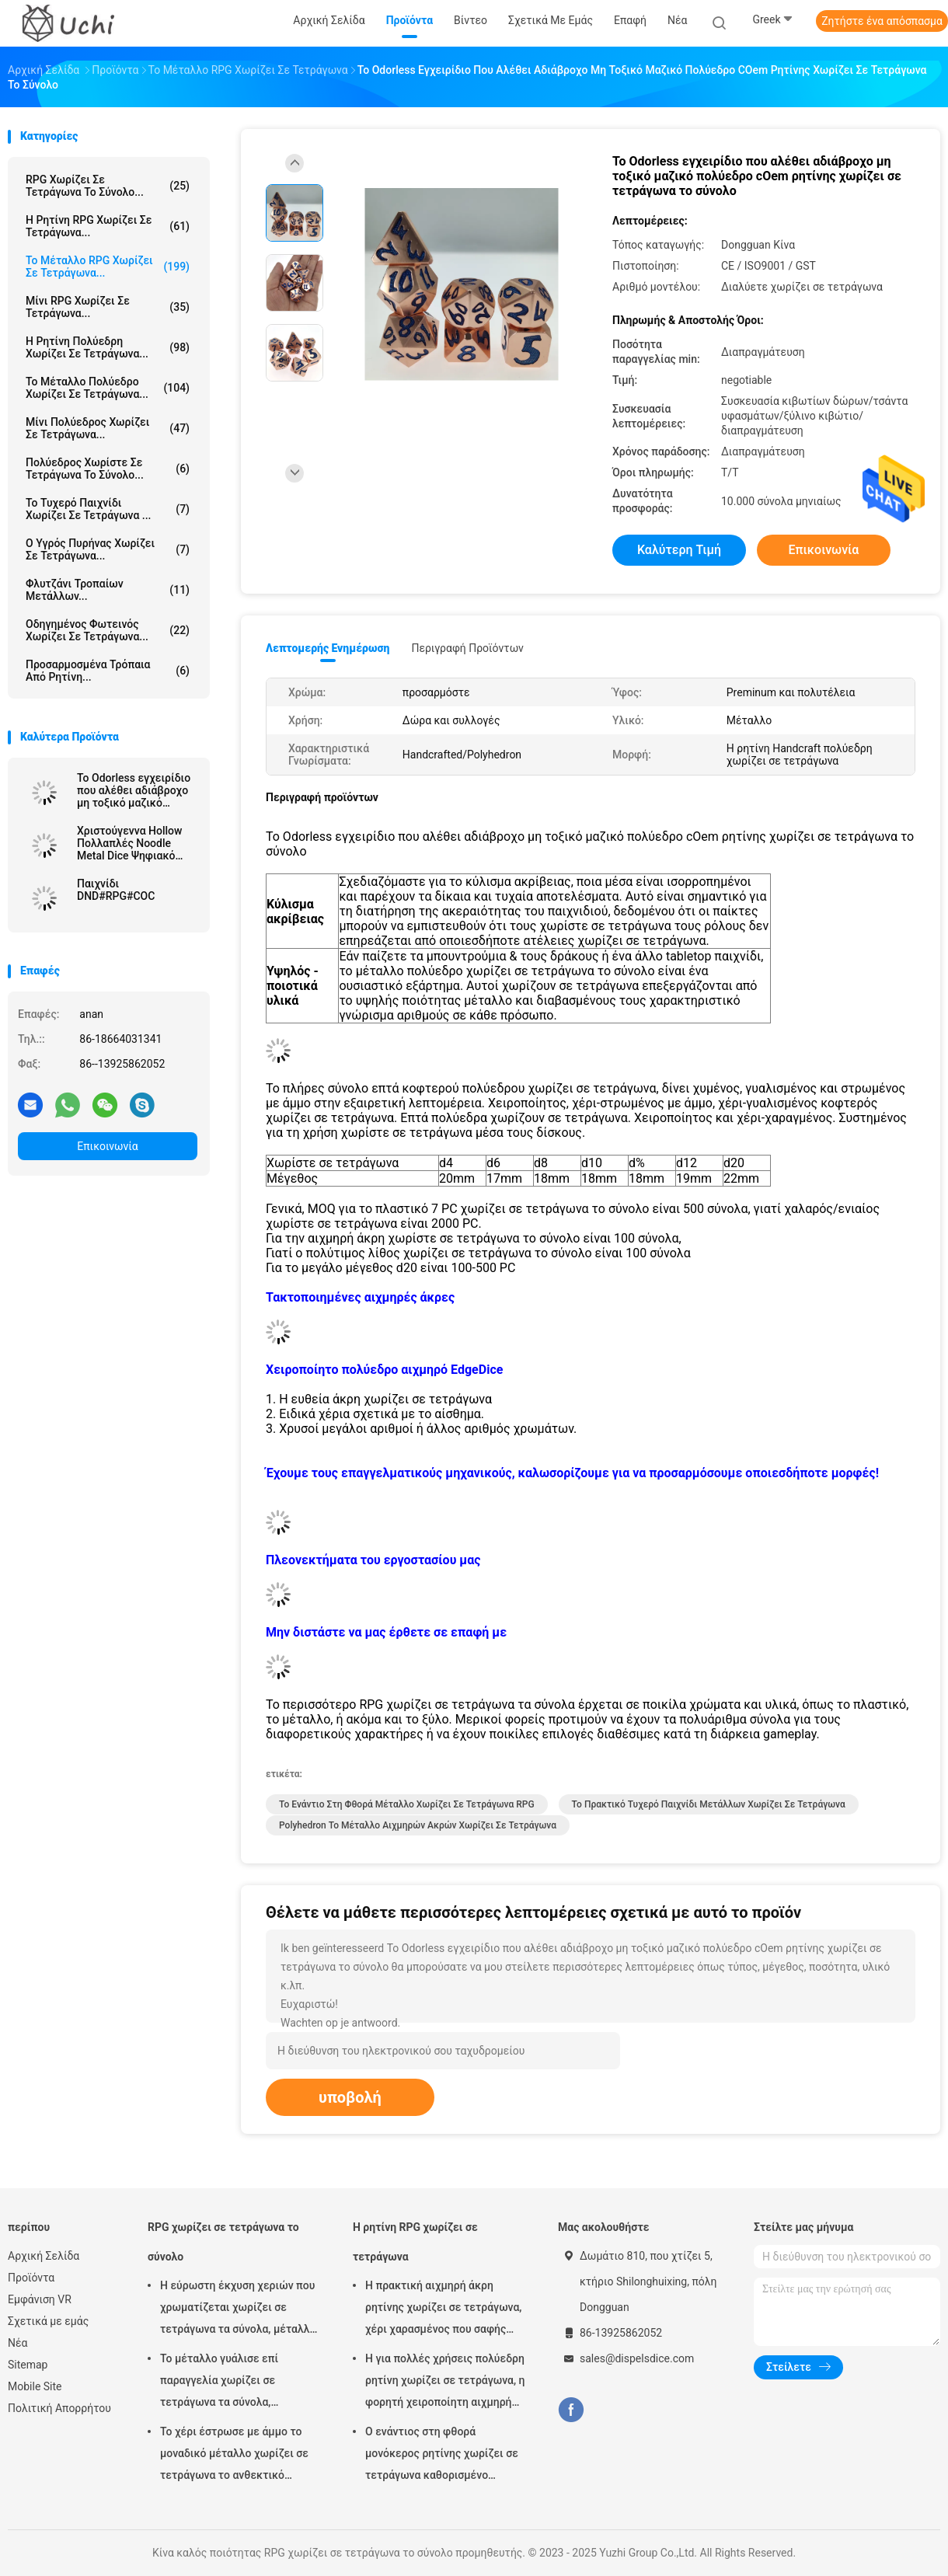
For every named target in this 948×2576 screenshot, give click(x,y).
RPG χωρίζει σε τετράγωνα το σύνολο (223, 2242)
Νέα (17, 2343)
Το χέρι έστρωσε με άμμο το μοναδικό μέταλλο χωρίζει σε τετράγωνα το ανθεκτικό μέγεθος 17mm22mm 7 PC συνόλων (234, 2455)
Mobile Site (35, 2386)
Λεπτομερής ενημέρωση (327, 648)
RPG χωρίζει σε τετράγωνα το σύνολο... (108, 185)
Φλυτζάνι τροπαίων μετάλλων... (108, 589)
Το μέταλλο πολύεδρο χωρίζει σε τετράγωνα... (108, 387)
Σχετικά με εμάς (48, 2321)
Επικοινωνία (107, 1146)
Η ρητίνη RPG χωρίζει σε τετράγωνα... (108, 226)
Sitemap (27, 2364)
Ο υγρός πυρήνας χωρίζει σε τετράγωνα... (108, 549)
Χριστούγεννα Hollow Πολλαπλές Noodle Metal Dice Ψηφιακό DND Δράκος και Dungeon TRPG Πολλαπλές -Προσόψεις (136, 843)
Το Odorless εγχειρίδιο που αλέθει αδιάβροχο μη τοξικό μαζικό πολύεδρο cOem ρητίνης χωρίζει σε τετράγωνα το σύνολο (133, 790)
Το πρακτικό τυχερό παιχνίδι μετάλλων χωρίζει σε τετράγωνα (708, 1804)
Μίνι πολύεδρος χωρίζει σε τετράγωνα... (108, 428)
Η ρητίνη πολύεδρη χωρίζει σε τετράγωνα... (108, 347)
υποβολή (350, 2097)
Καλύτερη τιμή (679, 549)
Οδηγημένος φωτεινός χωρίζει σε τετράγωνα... (108, 630)
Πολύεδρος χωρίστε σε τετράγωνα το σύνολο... (108, 468)
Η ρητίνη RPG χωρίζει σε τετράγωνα (415, 2242)
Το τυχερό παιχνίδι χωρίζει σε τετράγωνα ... (108, 509)
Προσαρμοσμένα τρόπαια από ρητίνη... (108, 670)
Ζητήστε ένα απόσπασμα (882, 21)
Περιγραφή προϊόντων (467, 648)
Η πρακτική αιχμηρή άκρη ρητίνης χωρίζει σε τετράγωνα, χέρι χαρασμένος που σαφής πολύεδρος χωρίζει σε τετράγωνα (443, 2309)
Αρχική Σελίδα (43, 2256)
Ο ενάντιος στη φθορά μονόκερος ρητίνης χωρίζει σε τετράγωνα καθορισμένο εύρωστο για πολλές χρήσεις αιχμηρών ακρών (441, 2455)
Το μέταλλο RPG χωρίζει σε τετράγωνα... (108, 266)
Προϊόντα (31, 2277)
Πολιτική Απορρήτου (59, 2408)
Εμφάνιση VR (39, 2299)
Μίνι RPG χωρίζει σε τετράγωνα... (108, 307)
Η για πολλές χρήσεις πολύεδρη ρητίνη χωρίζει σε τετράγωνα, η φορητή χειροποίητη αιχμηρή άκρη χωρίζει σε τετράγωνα (445, 2382)
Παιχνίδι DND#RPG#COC (116, 889)
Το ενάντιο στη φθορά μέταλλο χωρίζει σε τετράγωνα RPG (407, 1804)
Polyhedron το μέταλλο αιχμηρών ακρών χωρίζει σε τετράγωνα (417, 1825)
